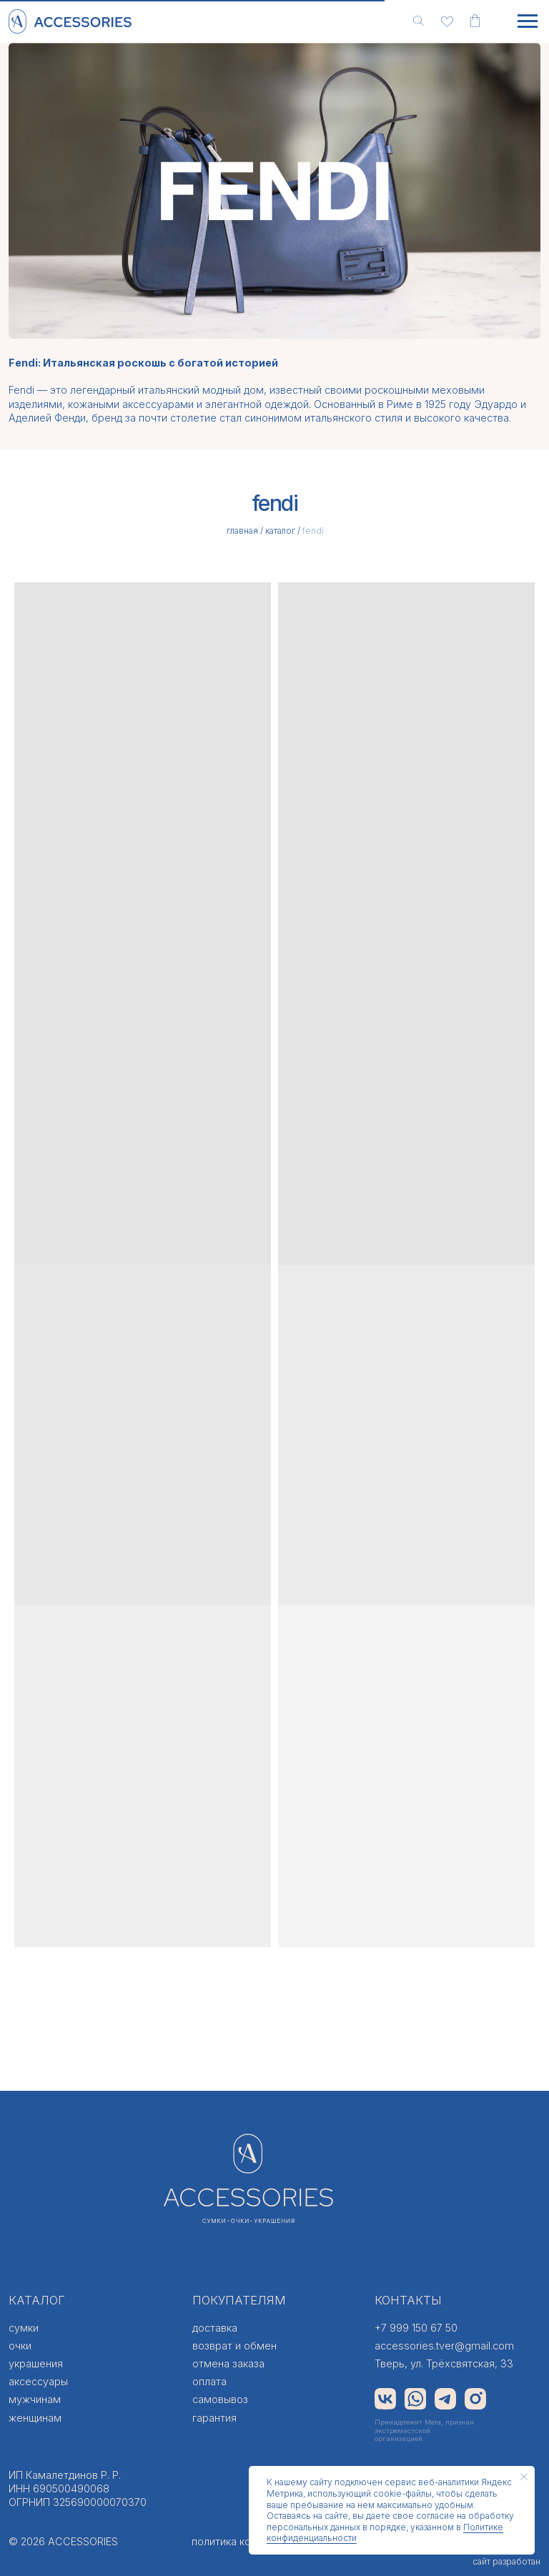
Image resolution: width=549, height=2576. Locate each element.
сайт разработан (506, 2561)
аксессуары (38, 2381)
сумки (24, 2328)
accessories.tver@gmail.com (444, 2345)
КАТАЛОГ (37, 2300)
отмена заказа (228, 2363)
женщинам (35, 2418)
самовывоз (220, 2399)
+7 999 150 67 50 (416, 2328)
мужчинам (35, 2399)
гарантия (214, 2418)
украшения (36, 2363)
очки (20, 2345)
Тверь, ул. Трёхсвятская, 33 (444, 2363)
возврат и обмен (234, 2345)
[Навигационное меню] (528, 21)
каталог (280, 530)
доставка (214, 2328)
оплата (209, 2381)
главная (242, 530)
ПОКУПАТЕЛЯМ (239, 2300)
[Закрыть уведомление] (524, 2477)
